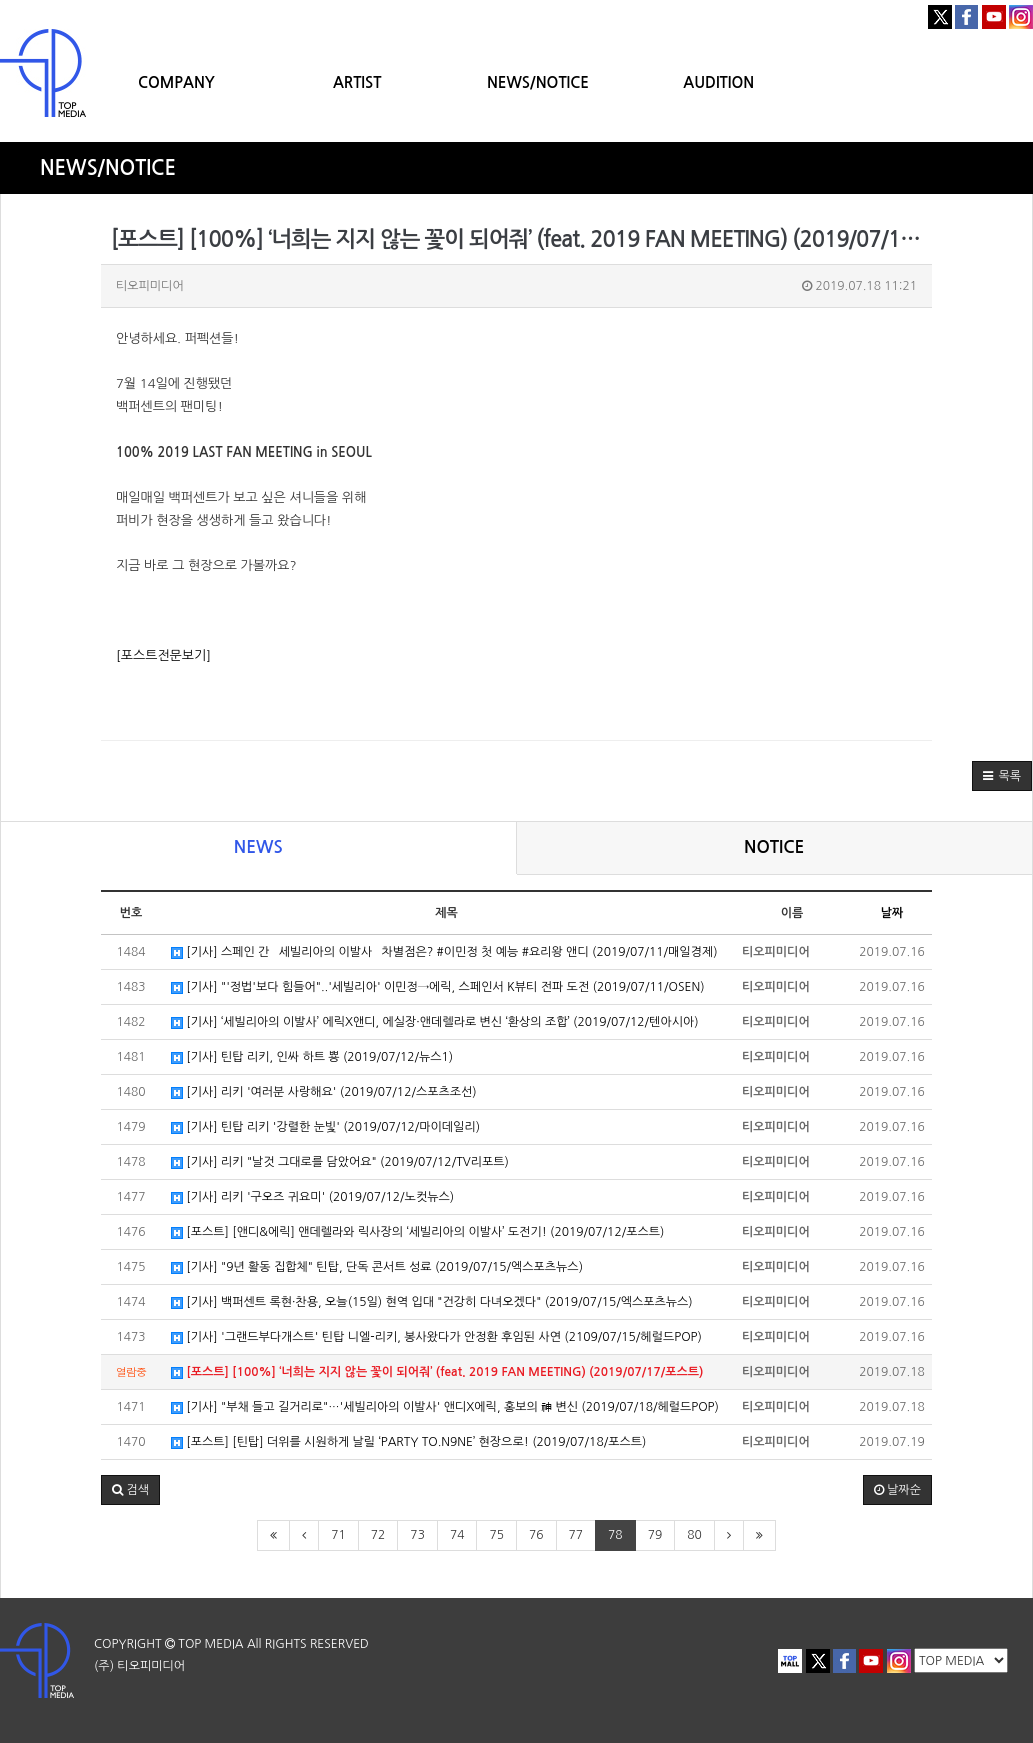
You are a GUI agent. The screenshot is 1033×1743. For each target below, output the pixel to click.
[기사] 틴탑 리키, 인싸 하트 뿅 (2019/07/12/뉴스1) (312, 1057)
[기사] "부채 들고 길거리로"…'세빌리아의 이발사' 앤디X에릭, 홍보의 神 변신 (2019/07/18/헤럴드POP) (445, 1407)
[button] (1002, 776)
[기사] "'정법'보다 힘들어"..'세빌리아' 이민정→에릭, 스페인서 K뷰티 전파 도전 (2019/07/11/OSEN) (438, 987)
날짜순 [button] (897, 1490)
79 (655, 1535)
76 (536, 1535)
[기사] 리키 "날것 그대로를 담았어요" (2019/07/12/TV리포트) (340, 1162)
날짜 (892, 913)
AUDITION (718, 82)
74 (457, 1535)
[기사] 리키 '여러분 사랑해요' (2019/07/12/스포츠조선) (324, 1092)
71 (338, 1535)
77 (576, 1535)
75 (496, 1535)
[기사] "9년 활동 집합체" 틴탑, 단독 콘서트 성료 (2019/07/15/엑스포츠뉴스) (377, 1267)
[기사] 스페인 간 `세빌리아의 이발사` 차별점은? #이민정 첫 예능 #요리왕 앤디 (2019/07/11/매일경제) (444, 952)
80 (694, 1535)
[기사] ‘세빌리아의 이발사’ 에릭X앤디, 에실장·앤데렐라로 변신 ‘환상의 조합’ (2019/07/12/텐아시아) (435, 1022)
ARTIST (357, 82)
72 (378, 1535)
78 (615, 1535)
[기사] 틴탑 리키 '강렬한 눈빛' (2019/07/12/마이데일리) (325, 1127)
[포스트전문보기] (163, 655)
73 (417, 1535)
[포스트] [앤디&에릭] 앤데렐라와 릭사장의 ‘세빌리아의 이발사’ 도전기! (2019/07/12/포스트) (417, 1232)
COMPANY (176, 82)
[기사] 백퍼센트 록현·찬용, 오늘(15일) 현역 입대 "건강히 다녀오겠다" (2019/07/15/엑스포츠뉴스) (432, 1302)
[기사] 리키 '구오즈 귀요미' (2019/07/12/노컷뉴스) (312, 1197)
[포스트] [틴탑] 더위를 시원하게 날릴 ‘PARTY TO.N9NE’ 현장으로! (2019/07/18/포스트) (408, 1442)
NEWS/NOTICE (538, 82)
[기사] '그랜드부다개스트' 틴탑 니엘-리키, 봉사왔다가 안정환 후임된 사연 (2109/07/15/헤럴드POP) (436, 1337)
